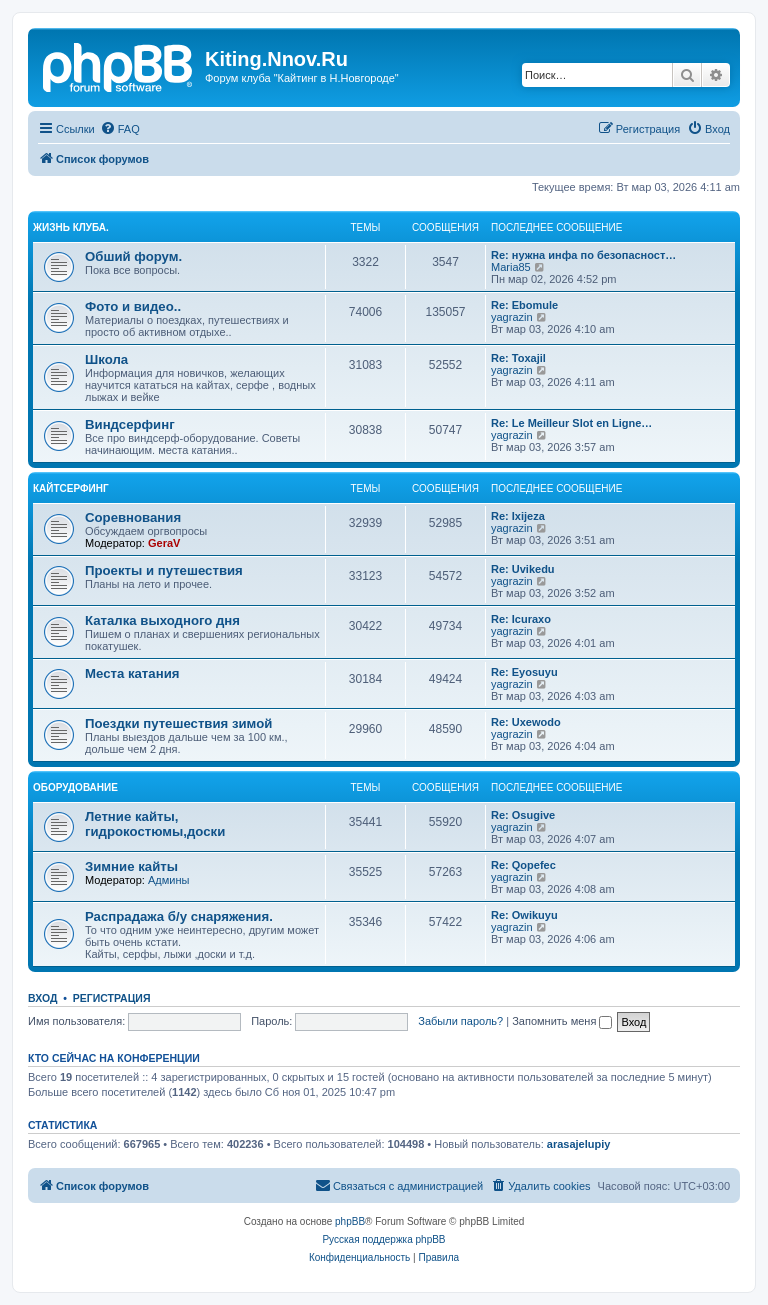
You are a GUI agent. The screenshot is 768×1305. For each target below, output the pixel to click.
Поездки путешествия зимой (178, 723)
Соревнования (133, 517)
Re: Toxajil (518, 358)
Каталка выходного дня (162, 620)
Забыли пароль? (460, 1021)
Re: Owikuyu (524, 915)
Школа (106, 359)
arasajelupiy (579, 1144)
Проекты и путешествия (164, 570)
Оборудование (75, 787)
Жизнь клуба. (71, 227)
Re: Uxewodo (526, 722)
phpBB (350, 1221)
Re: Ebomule (524, 305)
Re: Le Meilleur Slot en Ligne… (571, 423)
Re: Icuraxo (521, 619)
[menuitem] (120, 129)
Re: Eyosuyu (524, 672)
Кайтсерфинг (71, 488)
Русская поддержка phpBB (383, 1239)
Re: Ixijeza (518, 516)
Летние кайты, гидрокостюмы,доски (155, 824)
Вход (42, 998)
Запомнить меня (562, 1021)
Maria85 (511, 267)
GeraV (164, 543)
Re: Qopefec (523, 865)
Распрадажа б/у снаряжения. (179, 916)
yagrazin (512, 317)
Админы (168, 880)
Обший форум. (133, 256)
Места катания (132, 673)
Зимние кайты (131, 866)
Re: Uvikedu (523, 569)
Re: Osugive (523, 815)
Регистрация (112, 998)
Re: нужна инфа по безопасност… (583, 255)
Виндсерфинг (130, 424)
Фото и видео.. (133, 306)
